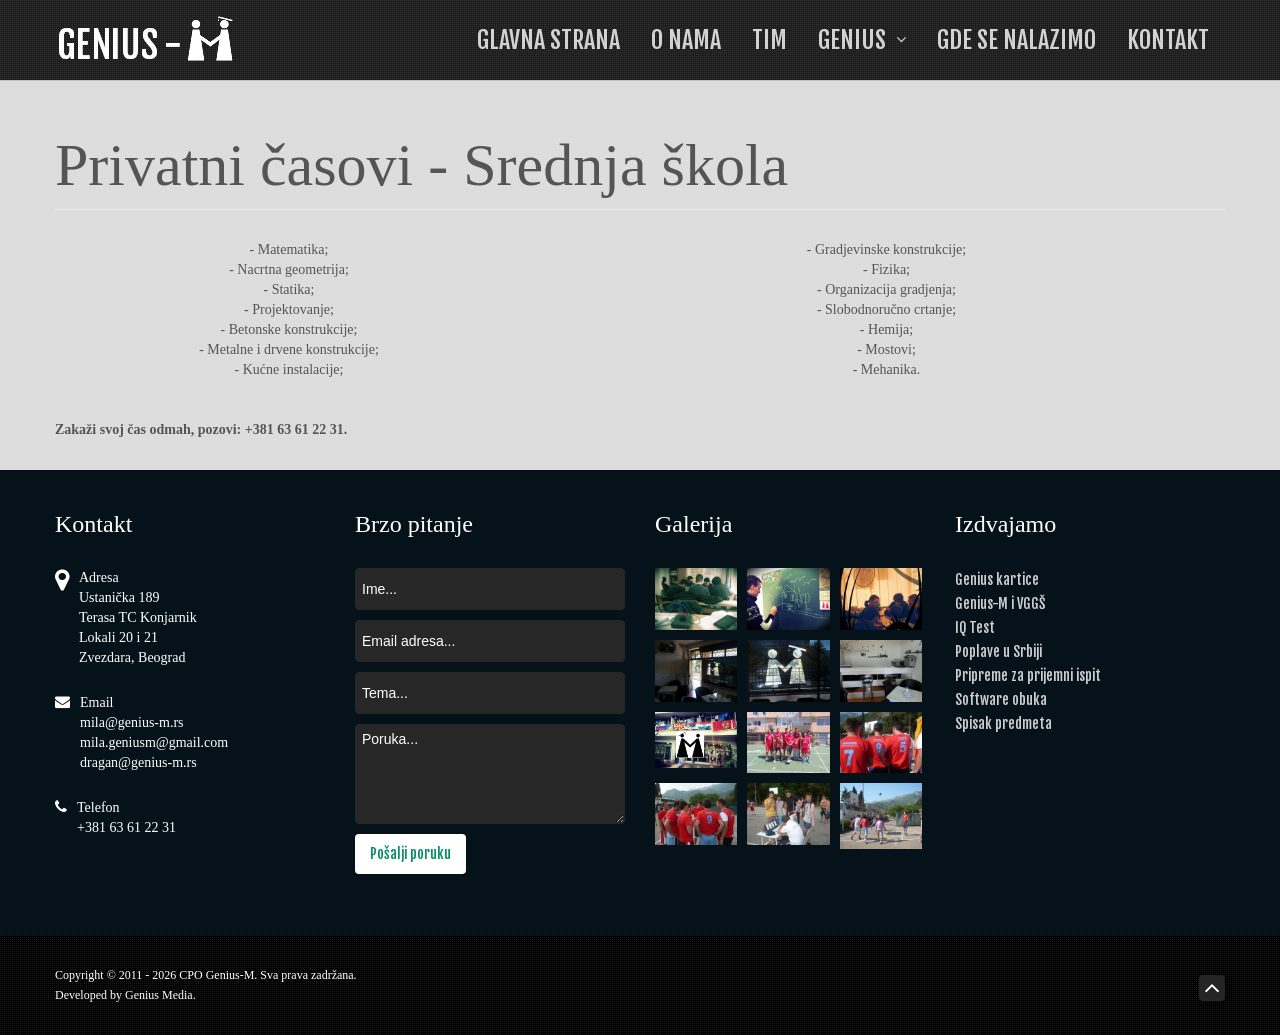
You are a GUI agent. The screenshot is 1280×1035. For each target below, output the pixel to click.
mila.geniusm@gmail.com (154, 742)
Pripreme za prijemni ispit (1028, 675)
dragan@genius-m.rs (138, 762)
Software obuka (1001, 699)
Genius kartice (997, 579)
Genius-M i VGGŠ (1000, 603)
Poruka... (490, 774)
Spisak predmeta (1003, 723)
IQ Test (975, 627)
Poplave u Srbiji (998, 651)
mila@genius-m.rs (132, 722)
